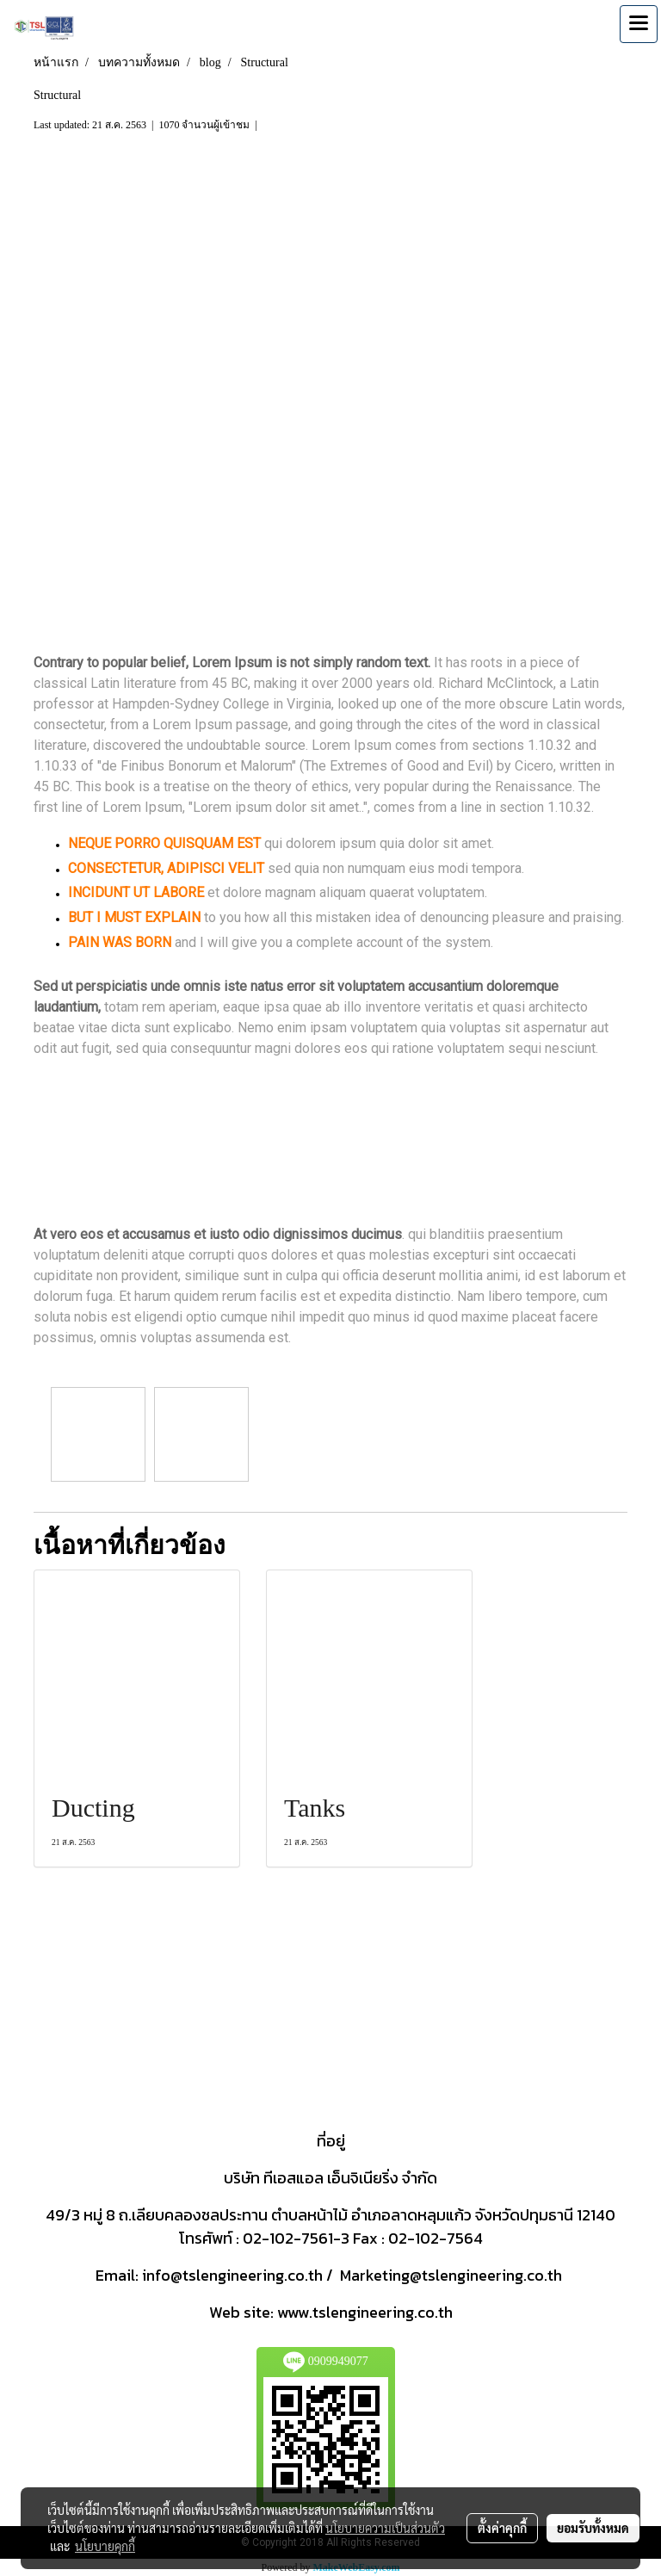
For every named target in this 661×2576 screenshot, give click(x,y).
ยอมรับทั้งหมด (593, 2528)
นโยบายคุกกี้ (105, 2546)
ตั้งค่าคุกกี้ (502, 2528)
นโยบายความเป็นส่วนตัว (385, 2528)
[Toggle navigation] (639, 24)
